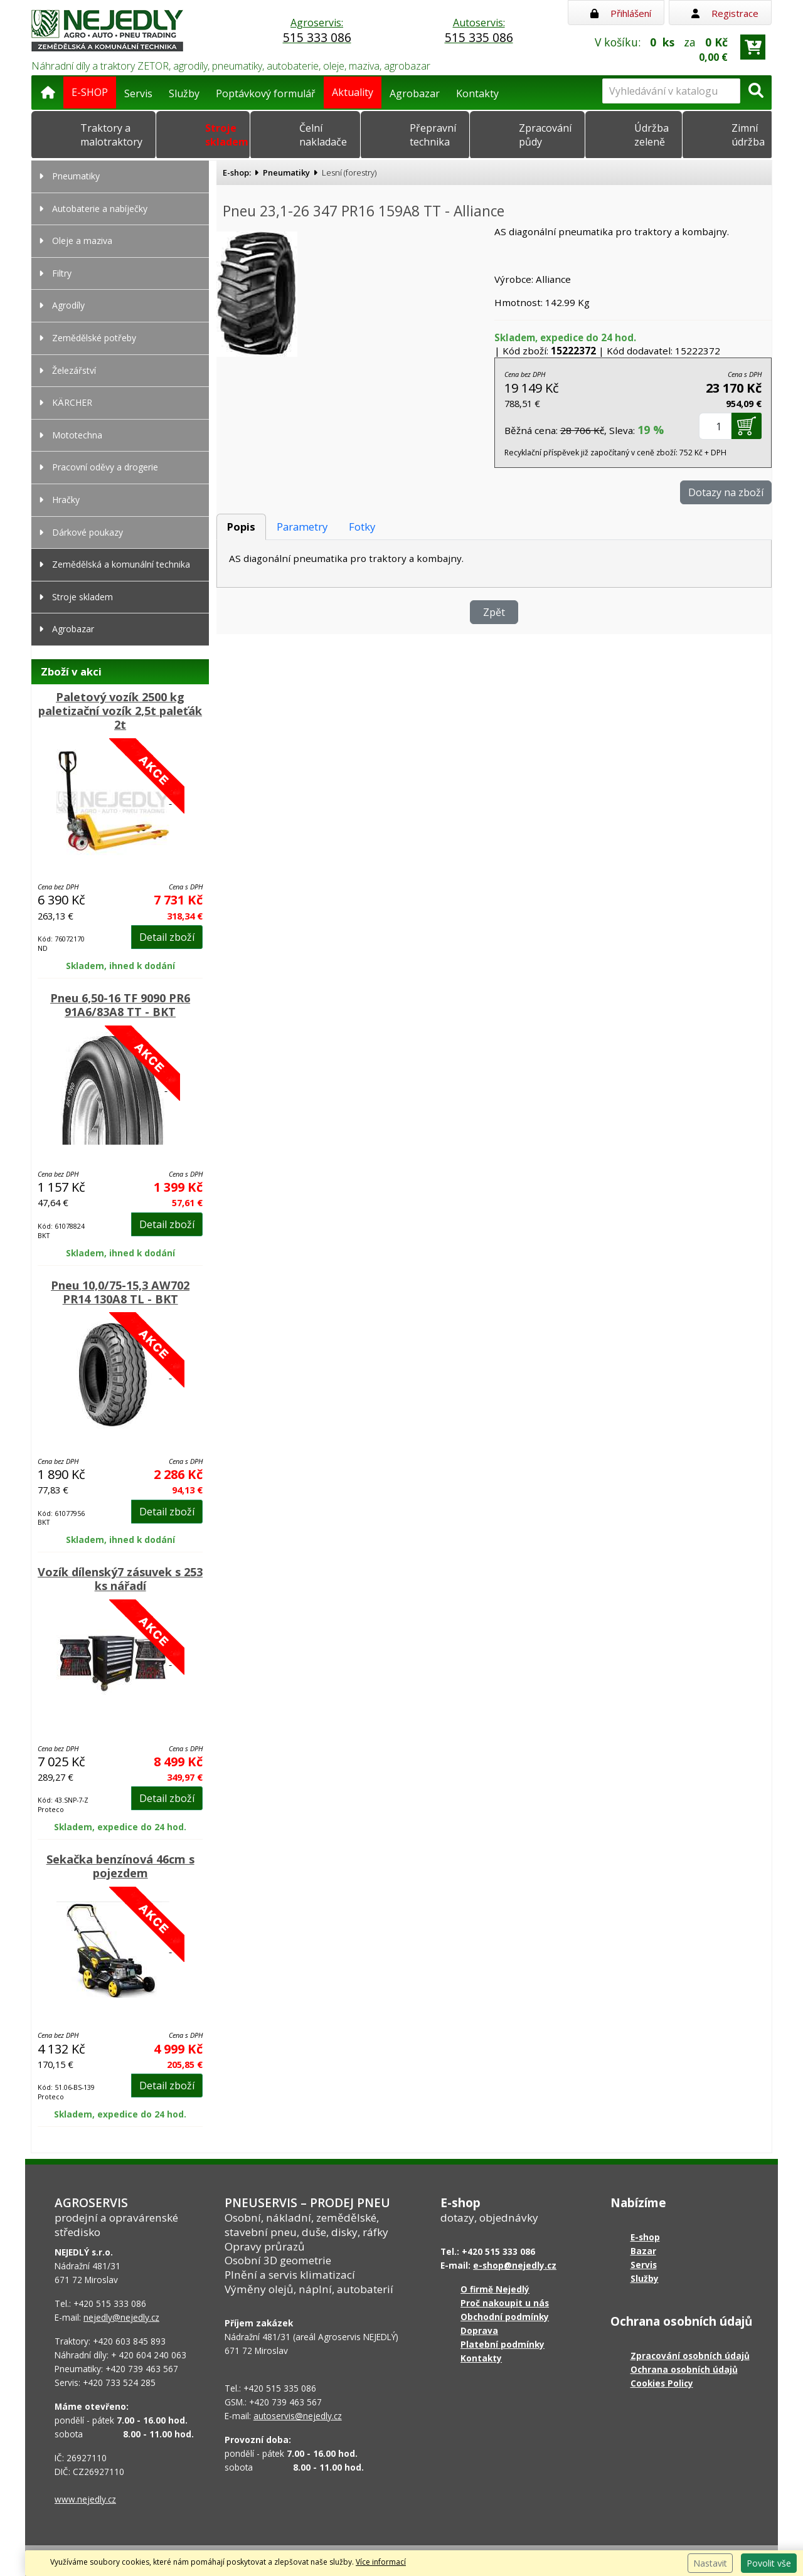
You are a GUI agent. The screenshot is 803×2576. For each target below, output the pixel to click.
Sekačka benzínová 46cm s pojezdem (120, 1866)
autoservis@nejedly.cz (297, 2416)
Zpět (494, 612)
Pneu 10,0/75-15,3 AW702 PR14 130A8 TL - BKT (120, 1292)
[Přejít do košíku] (752, 47)
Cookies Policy (661, 2383)
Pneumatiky (286, 172)
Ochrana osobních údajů (684, 2369)
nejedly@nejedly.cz (121, 2317)
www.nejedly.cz (85, 2499)
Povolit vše (769, 2563)
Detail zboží (166, 937)
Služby (184, 93)
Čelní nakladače (323, 135)
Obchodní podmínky (504, 2317)
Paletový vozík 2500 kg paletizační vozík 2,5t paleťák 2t (120, 710)
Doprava (479, 2330)
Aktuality (352, 92)
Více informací (381, 2562)
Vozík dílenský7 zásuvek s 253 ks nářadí (120, 1578)
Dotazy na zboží (725, 492)
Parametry (302, 526)
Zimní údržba (748, 135)
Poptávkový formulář (266, 93)
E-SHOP (90, 92)
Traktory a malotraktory (111, 135)
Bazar (643, 2251)
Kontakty (477, 93)
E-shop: (237, 172)
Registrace (724, 13)
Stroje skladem (226, 135)
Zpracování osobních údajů (690, 2355)
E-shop (645, 2237)
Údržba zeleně (651, 135)
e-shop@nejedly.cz (514, 2265)
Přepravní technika (433, 135)
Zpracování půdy (545, 135)
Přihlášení (620, 13)
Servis (138, 93)
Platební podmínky (502, 2344)
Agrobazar (415, 93)
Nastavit (710, 2563)
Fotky (362, 526)
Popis (241, 526)
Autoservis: (478, 31)
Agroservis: (316, 31)
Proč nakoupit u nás (504, 2303)
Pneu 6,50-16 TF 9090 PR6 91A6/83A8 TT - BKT (120, 1004)
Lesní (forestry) (349, 172)
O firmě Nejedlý (494, 2289)
